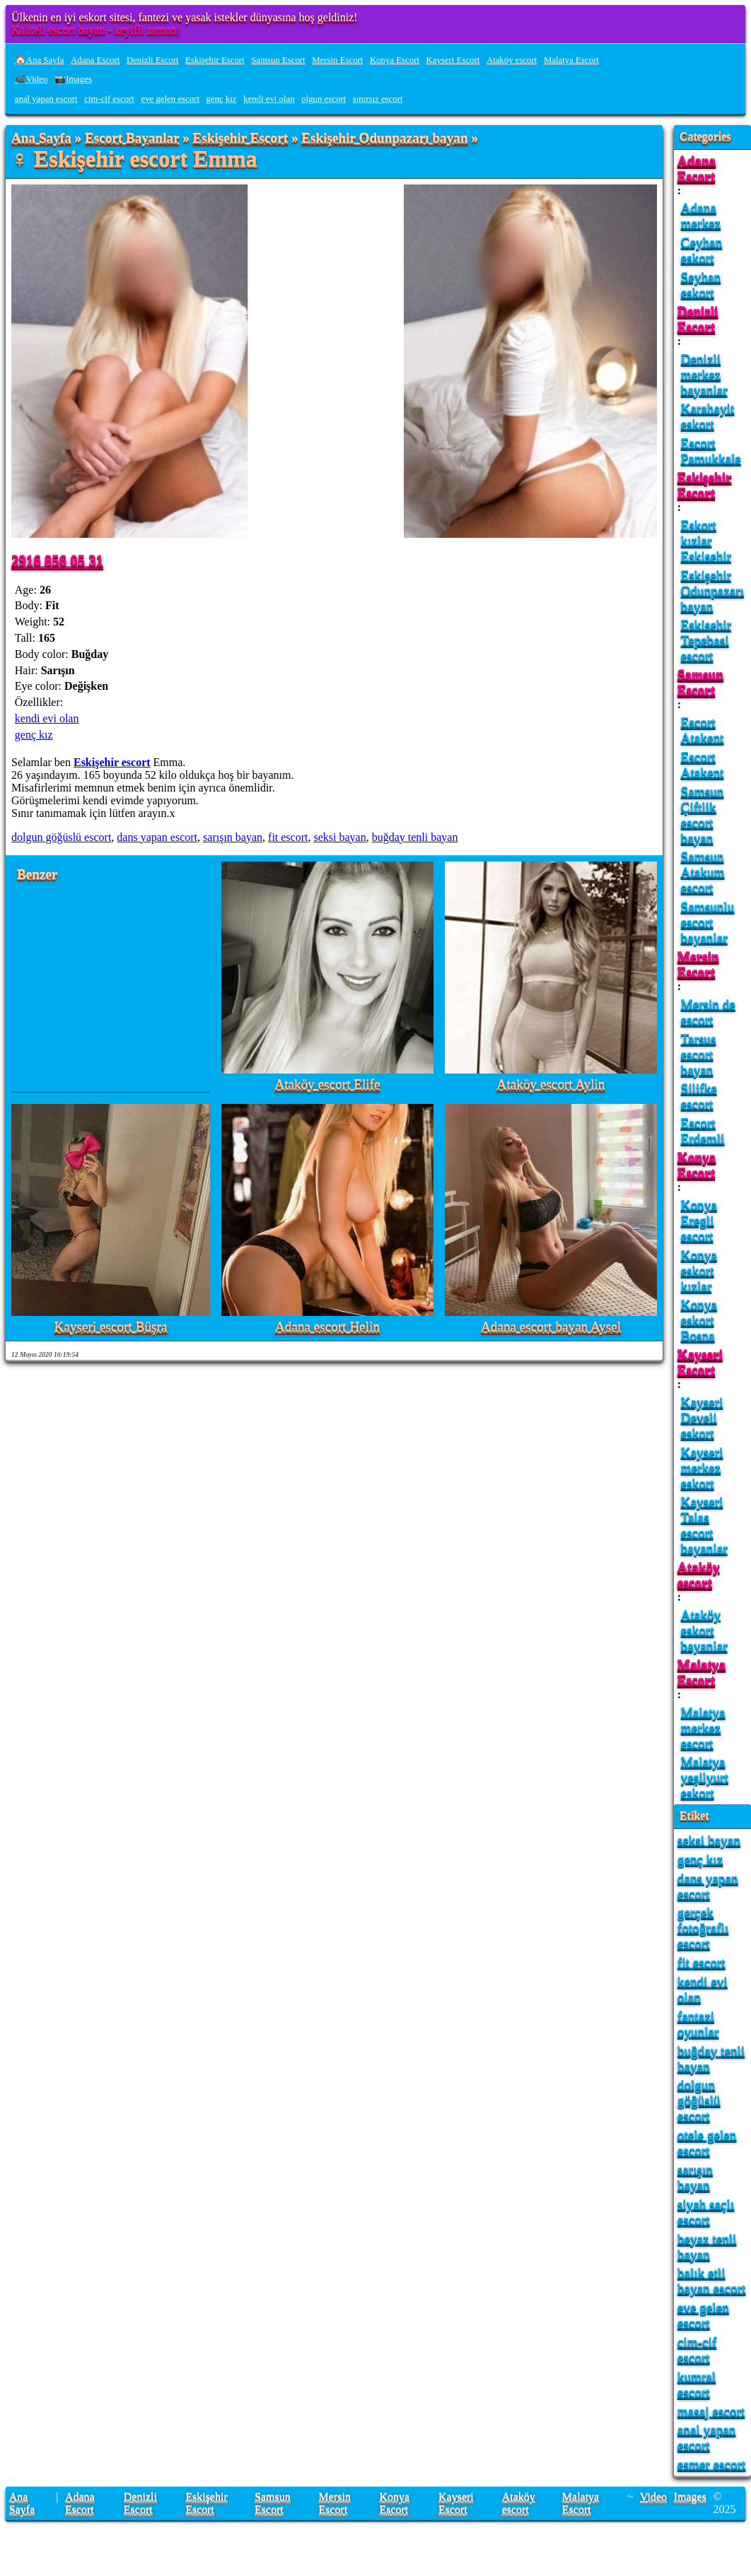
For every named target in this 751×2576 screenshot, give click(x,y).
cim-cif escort (109, 99)
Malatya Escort (571, 60)
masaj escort (711, 2411)
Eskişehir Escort (215, 60)
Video (653, 2496)
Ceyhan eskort (702, 250)
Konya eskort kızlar (699, 1270)
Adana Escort (95, 60)
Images (690, 2496)
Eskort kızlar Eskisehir (706, 540)
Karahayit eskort (708, 416)
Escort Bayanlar (132, 138)
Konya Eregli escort (699, 1220)
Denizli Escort (153, 60)
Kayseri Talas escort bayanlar (704, 1524)
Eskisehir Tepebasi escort (706, 640)
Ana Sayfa (41, 138)
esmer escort (711, 2464)
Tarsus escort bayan (698, 1054)
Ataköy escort (512, 60)
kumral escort (696, 2384)
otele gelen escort (707, 2142)
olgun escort (323, 99)
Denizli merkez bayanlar (704, 374)
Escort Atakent (702, 729)
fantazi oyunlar (698, 2024)
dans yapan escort (157, 837)
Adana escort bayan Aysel (551, 1326)
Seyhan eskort (701, 284)
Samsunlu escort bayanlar (708, 922)
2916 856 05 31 (57, 560)
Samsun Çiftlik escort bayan (702, 814)
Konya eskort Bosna (699, 1320)
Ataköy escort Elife (327, 1084)
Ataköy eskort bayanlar (704, 1630)
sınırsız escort (378, 99)
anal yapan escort (46, 99)
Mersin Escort (337, 60)
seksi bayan (339, 837)
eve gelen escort (170, 99)
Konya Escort (394, 60)
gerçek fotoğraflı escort (702, 1928)
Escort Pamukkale (711, 450)
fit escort (288, 837)
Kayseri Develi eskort (702, 1417)
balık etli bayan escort (711, 2280)
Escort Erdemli (703, 1130)
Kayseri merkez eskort (702, 1467)
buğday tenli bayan (415, 837)
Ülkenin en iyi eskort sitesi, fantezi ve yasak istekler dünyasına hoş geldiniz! (184, 17)
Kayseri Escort (453, 60)
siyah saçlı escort (705, 2211)
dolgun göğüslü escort (61, 837)
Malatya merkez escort (703, 1728)
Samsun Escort (278, 60)
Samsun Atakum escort (703, 872)
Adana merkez (701, 215)
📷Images (73, 79)
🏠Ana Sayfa (39, 60)
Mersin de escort (708, 1011)
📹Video (31, 79)
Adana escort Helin (327, 1326)
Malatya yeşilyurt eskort (704, 1777)
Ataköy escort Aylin (551, 1084)
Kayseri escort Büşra (111, 1326)
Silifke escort (699, 1096)
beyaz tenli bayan (707, 2246)
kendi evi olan (269, 99)
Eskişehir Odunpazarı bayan (384, 138)
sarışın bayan (232, 837)
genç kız (221, 99)
